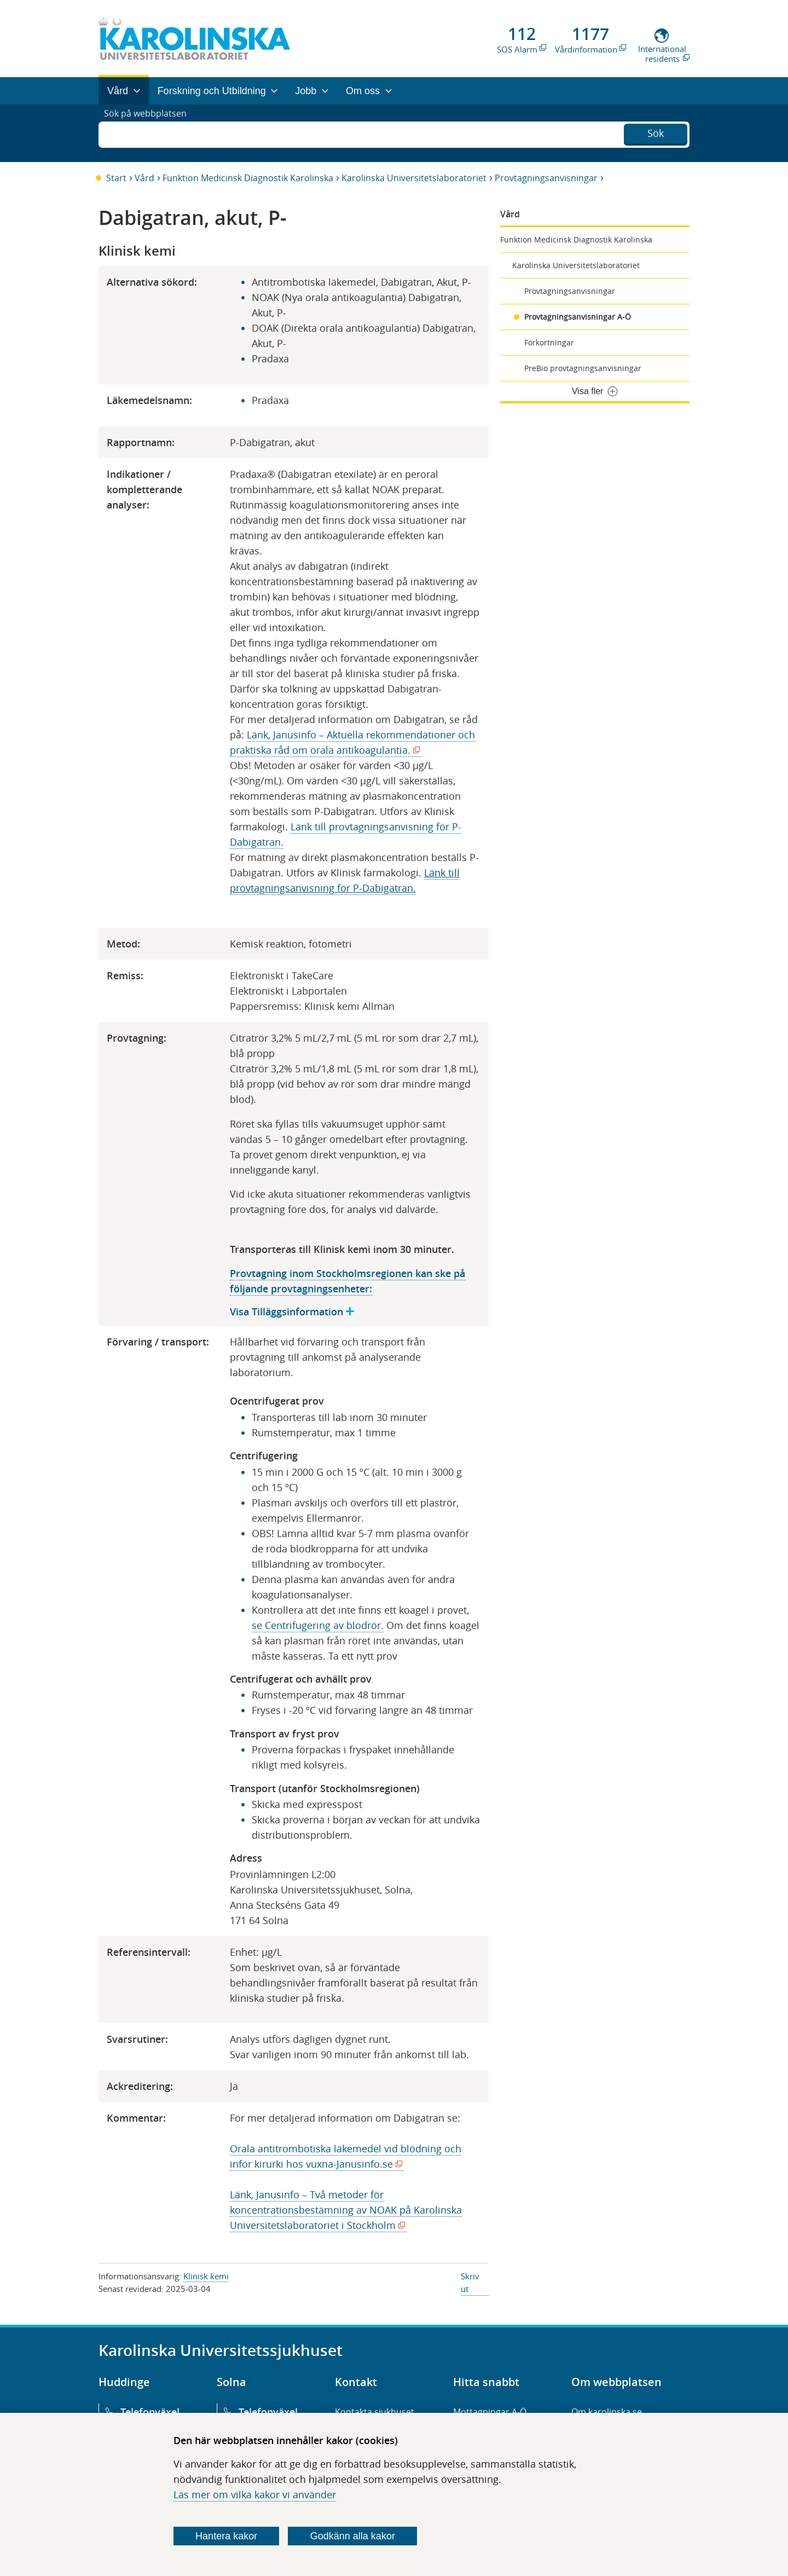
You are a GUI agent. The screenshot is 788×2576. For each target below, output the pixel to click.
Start (116, 178)
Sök (655, 131)
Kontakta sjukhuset (374, 2412)
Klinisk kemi (206, 2276)
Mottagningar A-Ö (489, 2412)
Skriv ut (470, 2282)
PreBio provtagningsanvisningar (582, 368)
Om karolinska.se (606, 2412)
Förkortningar (549, 342)
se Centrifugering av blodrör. (318, 1625)
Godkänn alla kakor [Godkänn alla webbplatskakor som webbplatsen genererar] (352, 2536)
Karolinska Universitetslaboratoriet (413, 178)
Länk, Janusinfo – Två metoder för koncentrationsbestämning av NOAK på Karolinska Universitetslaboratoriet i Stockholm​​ (346, 2210)
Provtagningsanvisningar (546, 178)
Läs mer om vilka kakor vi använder (254, 2494)
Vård (144, 178)
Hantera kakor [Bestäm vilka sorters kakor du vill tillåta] (226, 2536)
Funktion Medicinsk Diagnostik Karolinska (248, 178)
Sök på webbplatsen (150, 133)
